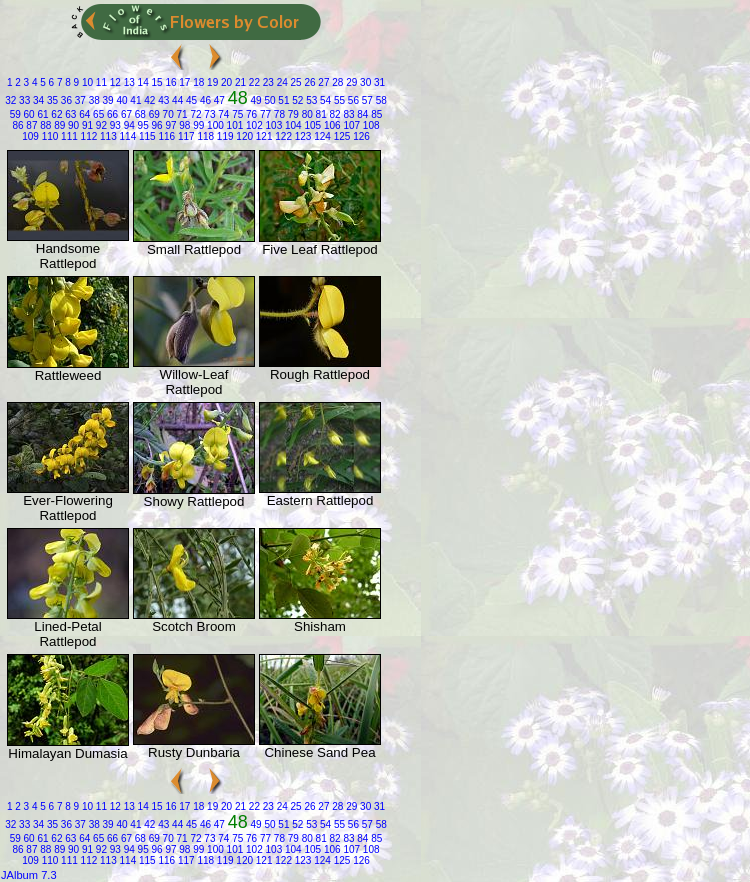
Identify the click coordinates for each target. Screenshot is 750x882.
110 (48, 136)
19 (211, 82)
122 (281, 136)
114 (126, 136)
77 (264, 114)
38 (93, 100)
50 (269, 100)
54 (324, 100)
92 (100, 125)
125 (340, 136)
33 (23, 100)
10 (86, 82)
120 (243, 136)
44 (176, 100)
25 (295, 82)
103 (272, 125)
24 (281, 82)
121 (262, 136)
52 (296, 100)
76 (250, 114)
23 (267, 82)
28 (337, 82)
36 (65, 100)
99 (197, 125)
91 (86, 125)
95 (142, 125)
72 (195, 114)
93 (114, 125)
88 (44, 125)
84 (362, 114)
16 (170, 82)
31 (378, 82)
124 (320, 136)
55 (338, 100)
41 (135, 100)
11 (100, 82)
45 (190, 100)
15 (156, 82)
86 (17, 125)
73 (209, 114)
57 (366, 100)
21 (239, 82)
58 (380, 100)
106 (330, 125)
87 (31, 125)
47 (218, 100)
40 (121, 100)
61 (42, 114)
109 (30, 136)
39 (107, 100)
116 (165, 136)
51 (283, 100)
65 (97, 114)
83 (348, 114)
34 (37, 100)
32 (10, 100)
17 (184, 82)
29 (350, 82)
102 (252, 125)
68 (139, 114)
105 (311, 125)
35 (51, 100)
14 (142, 82)
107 (350, 125)
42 (148, 100)
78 (278, 114)
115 (145, 136)
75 (236, 114)
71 (181, 114)
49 (255, 100)
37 (79, 100)
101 (233, 125)
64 (83, 114)
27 (323, 82)
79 (292, 114)
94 (128, 125)
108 (369, 125)
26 (309, 82)
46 (204, 100)
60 (28, 114)
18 (197, 82)
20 (225, 82)
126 (359, 136)
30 (364, 82)
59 (15, 114)
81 (320, 114)
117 (184, 136)
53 (310, 100)
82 (334, 114)
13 (128, 82)
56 (352, 100)
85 (375, 114)
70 (167, 114)
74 (222, 114)
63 (70, 114)
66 (111, 114)
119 (223, 136)
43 (162, 100)
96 (156, 125)
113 (106, 136)
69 (153, 114)
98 (184, 125)
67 (125, 114)
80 (306, 114)
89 (58, 125)
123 (301, 136)
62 (56, 114)
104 (291, 125)
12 (114, 82)
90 (72, 125)
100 (213, 125)
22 (253, 82)
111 (67, 136)
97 (170, 125)
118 (204, 136)
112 (87, 136)
